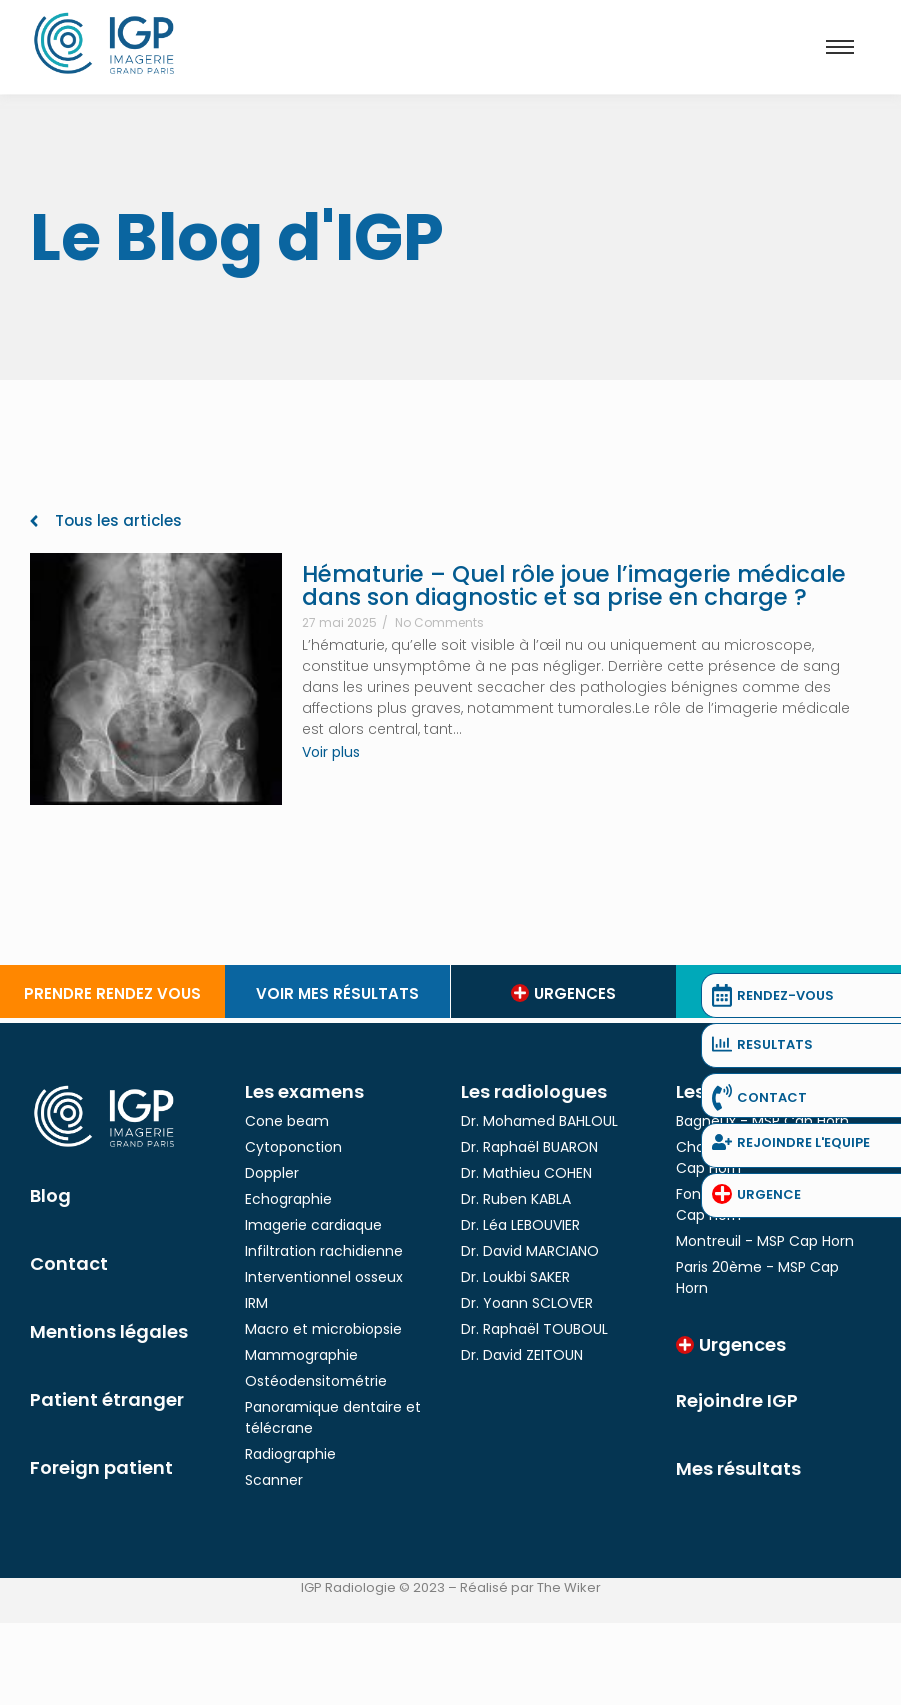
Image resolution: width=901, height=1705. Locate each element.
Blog (50, 1195)
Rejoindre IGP (737, 1400)
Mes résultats (738, 1468)
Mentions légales (109, 1331)
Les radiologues (534, 1091)
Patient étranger (107, 1399)
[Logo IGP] (105, 43)
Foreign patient (101, 1467)
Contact (69, 1263)
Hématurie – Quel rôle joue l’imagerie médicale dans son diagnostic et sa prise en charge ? (574, 586)
